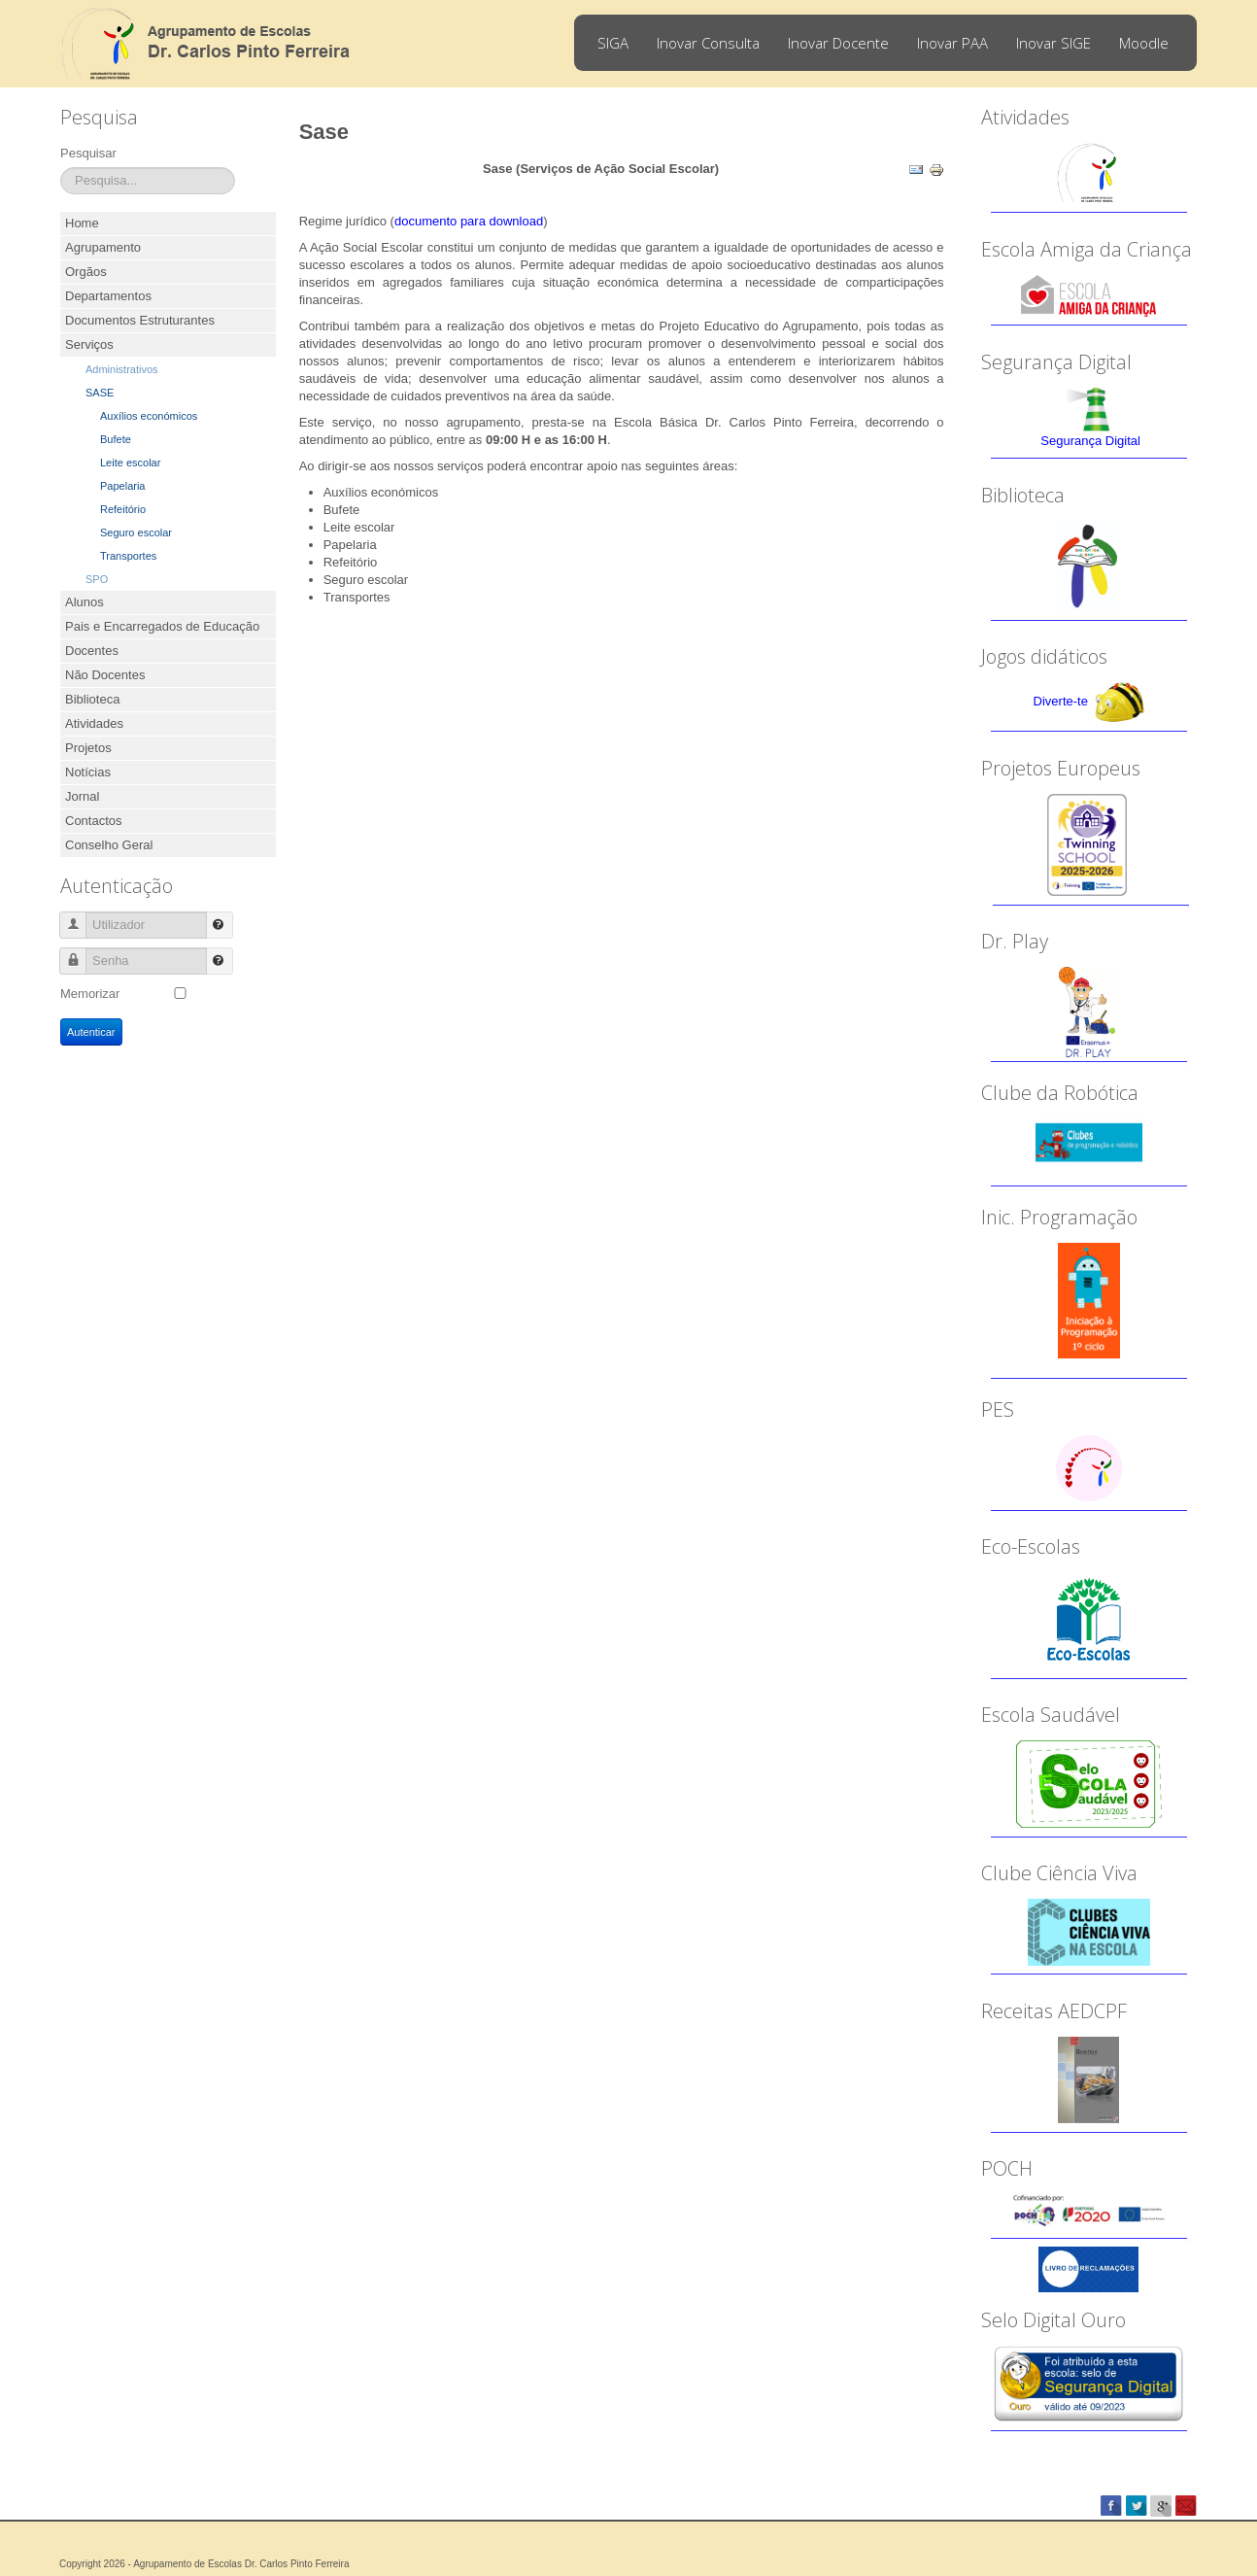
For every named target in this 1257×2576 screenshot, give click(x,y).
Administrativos (121, 369)
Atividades (94, 723)
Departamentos (108, 296)
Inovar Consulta (708, 42)
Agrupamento (103, 247)
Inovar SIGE (1053, 42)
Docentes (92, 650)
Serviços (89, 344)
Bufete (115, 439)
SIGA (612, 42)
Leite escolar (130, 462)
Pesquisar (88, 153)
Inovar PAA (952, 42)
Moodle (1144, 42)
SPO (96, 579)
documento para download (468, 221)
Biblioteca (92, 699)
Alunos (84, 602)
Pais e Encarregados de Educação (162, 626)
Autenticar (91, 1032)
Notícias (88, 772)
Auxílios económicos (148, 416)
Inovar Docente (838, 42)
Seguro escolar (136, 532)
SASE (99, 392)
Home (82, 223)
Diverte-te (1061, 701)
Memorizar (89, 993)
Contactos (93, 820)
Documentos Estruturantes (140, 320)
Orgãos (86, 271)
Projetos (88, 747)
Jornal (82, 796)
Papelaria (122, 486)
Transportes (128, 556)
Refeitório (123, 509)
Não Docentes (105, 675)
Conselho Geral (109, 845)
